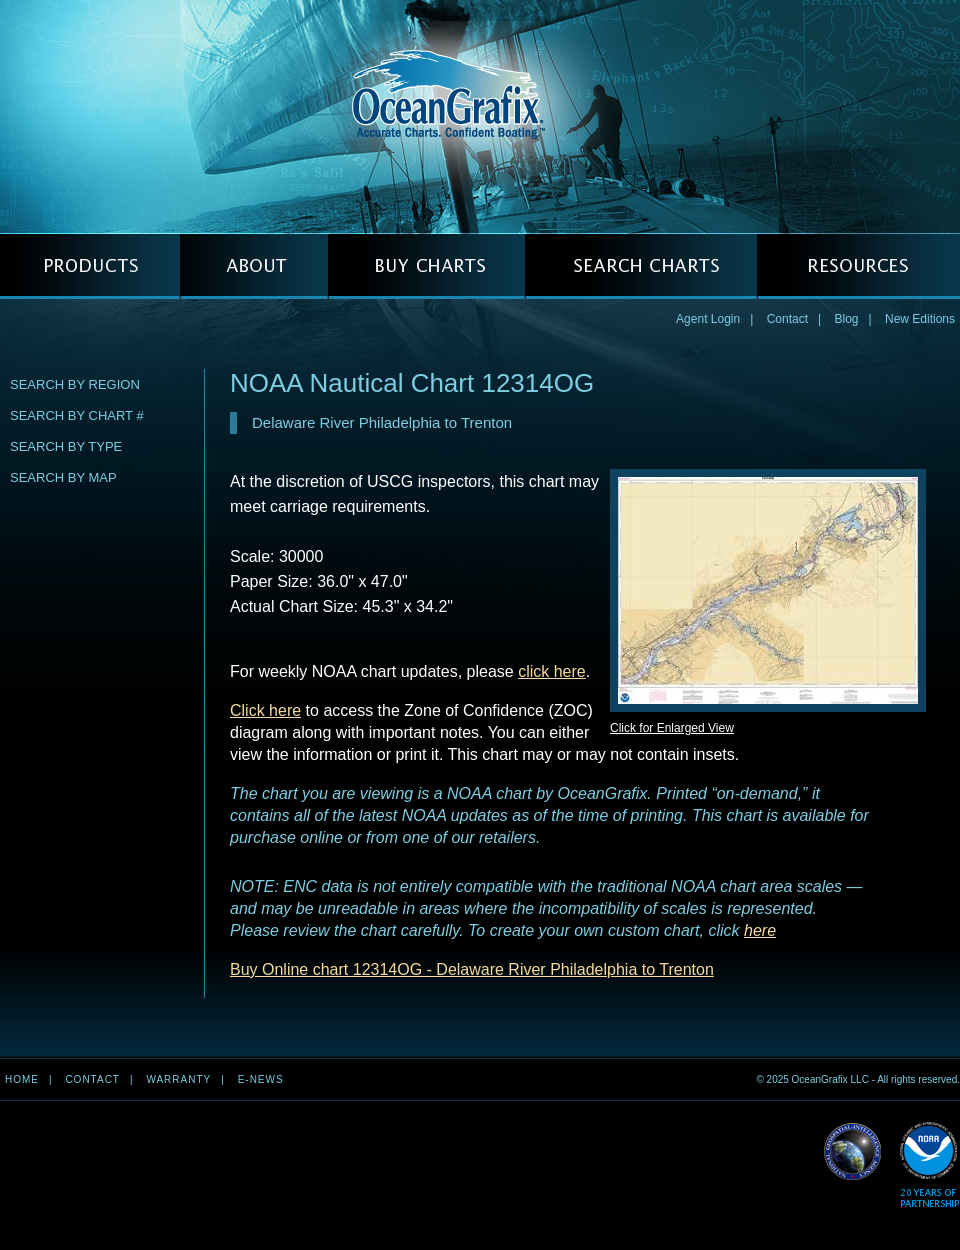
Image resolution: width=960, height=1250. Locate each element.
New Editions (920, 319)
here (760, 930)
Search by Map (63, 477)
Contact (787, 319)
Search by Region (75, 384)
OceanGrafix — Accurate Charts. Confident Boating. (480, 116)
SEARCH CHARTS (641, 266)
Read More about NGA (853, 1152)
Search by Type (66, 446)
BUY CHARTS (426, 266)
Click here (265, 710)
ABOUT (254, 266)
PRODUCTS (90, 266)
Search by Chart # (77, 415)
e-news (261, 1079)
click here (552, 671)
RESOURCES (858, 266)
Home (22, 1079)
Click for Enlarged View (672, 728)
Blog (846, 319)
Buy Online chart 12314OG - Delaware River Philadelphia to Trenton (472, 969)
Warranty (178, 1079)
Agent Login (708, 319)
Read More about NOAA (929, 1165)
